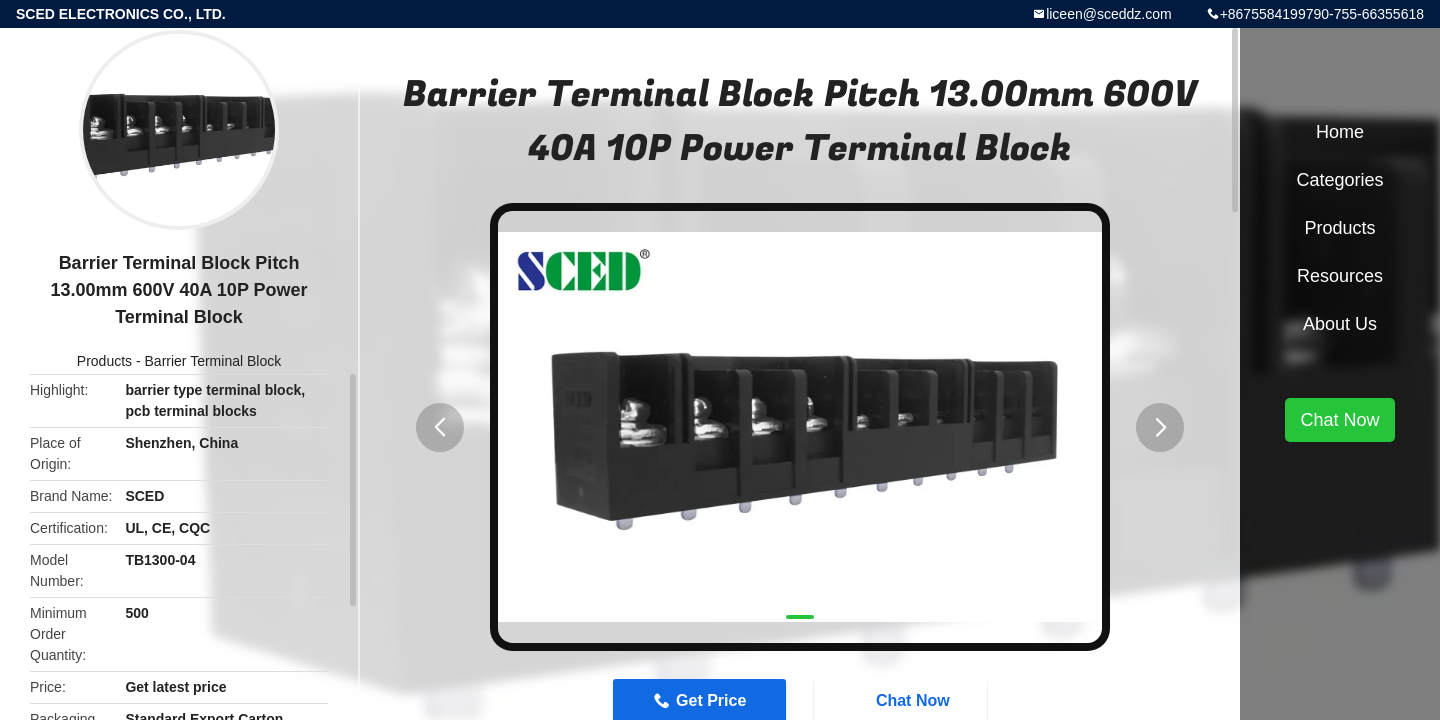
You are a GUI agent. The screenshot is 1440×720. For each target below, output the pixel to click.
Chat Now (1339, 420)
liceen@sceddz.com (1109, 14)
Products (104, 361)
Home (1340, 132)
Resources (1340, 276)
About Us (1340, 324)
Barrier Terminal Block (213, 361)
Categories (1339, 180)
